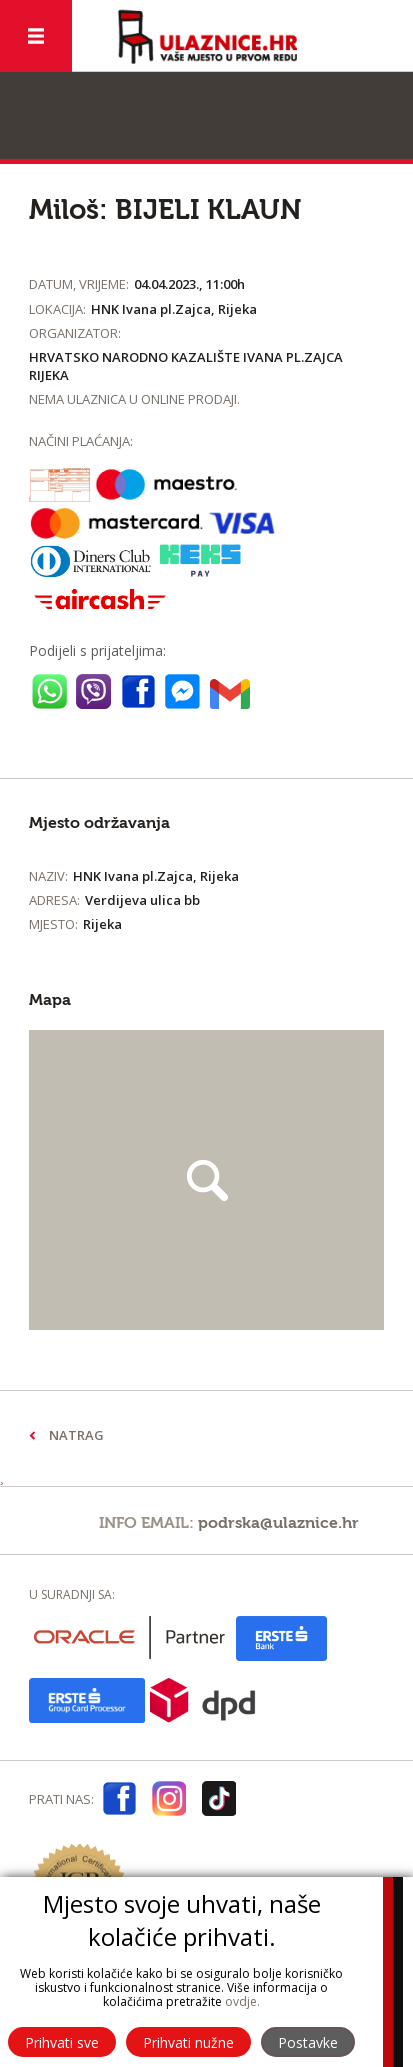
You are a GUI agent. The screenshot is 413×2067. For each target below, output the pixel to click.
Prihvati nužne (188, 2042)
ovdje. (242, 2001)
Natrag (76, 1435)
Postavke (308, 2042)
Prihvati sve (62, 2042)
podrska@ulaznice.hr (278, 1523)
